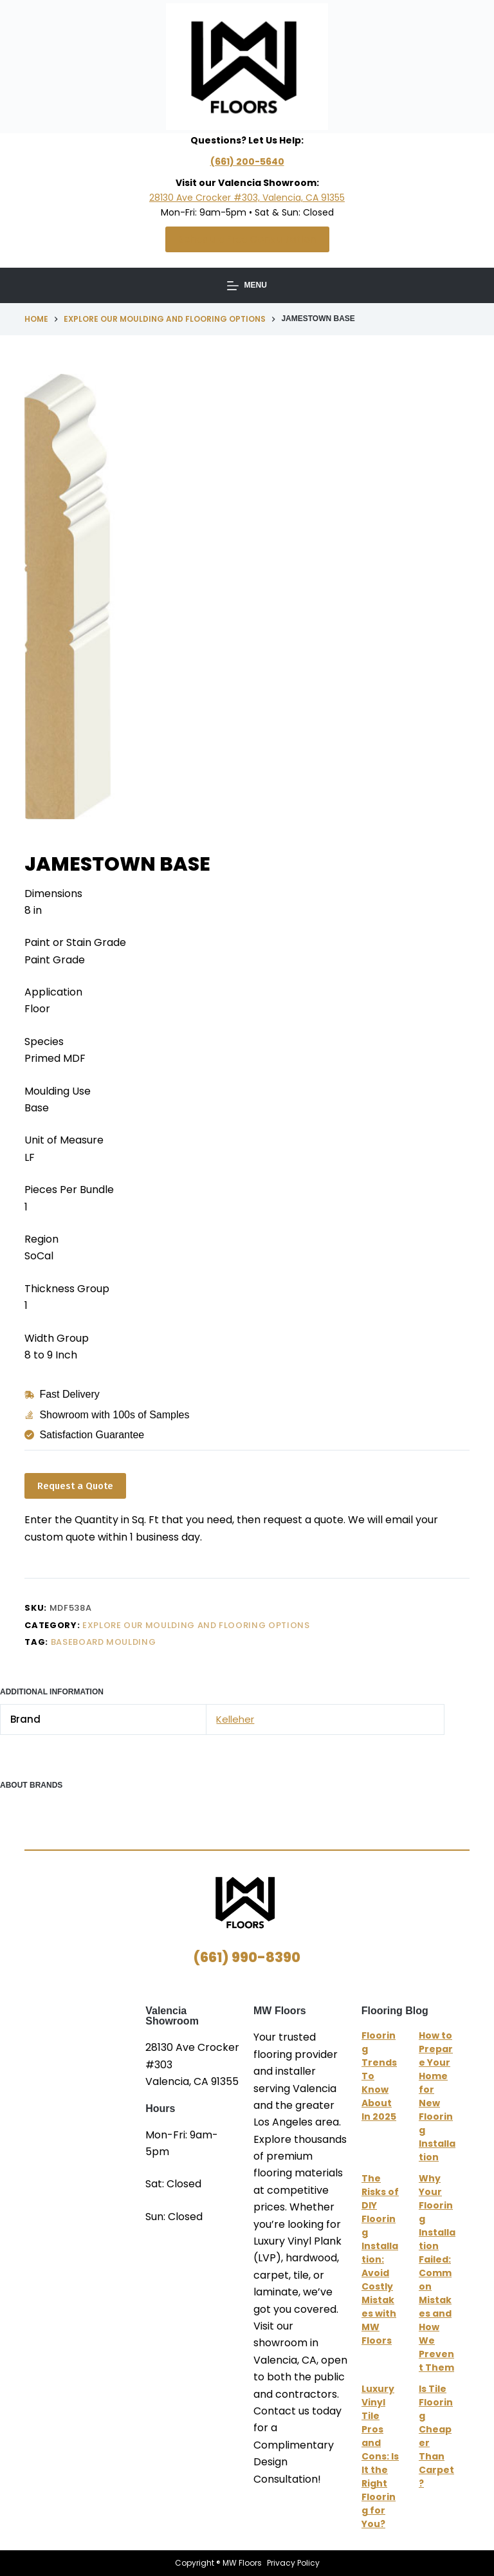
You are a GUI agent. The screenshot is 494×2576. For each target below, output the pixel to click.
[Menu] (247, 285)
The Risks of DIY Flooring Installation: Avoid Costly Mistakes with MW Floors (380, 2259)
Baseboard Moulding (103, 1642)
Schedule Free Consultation (247, 239)
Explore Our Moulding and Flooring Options (196, 1625)
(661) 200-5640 (247, 161)
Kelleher (235, 1719)
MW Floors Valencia (85, 2086)
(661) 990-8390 (247, 1957)
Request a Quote (75, 1486)
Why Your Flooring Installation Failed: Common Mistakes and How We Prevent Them (437, 2273)
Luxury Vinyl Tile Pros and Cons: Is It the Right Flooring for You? (380, 2456)
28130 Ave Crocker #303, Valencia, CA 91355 (247, 197)
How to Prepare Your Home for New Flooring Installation (437, 2096)
